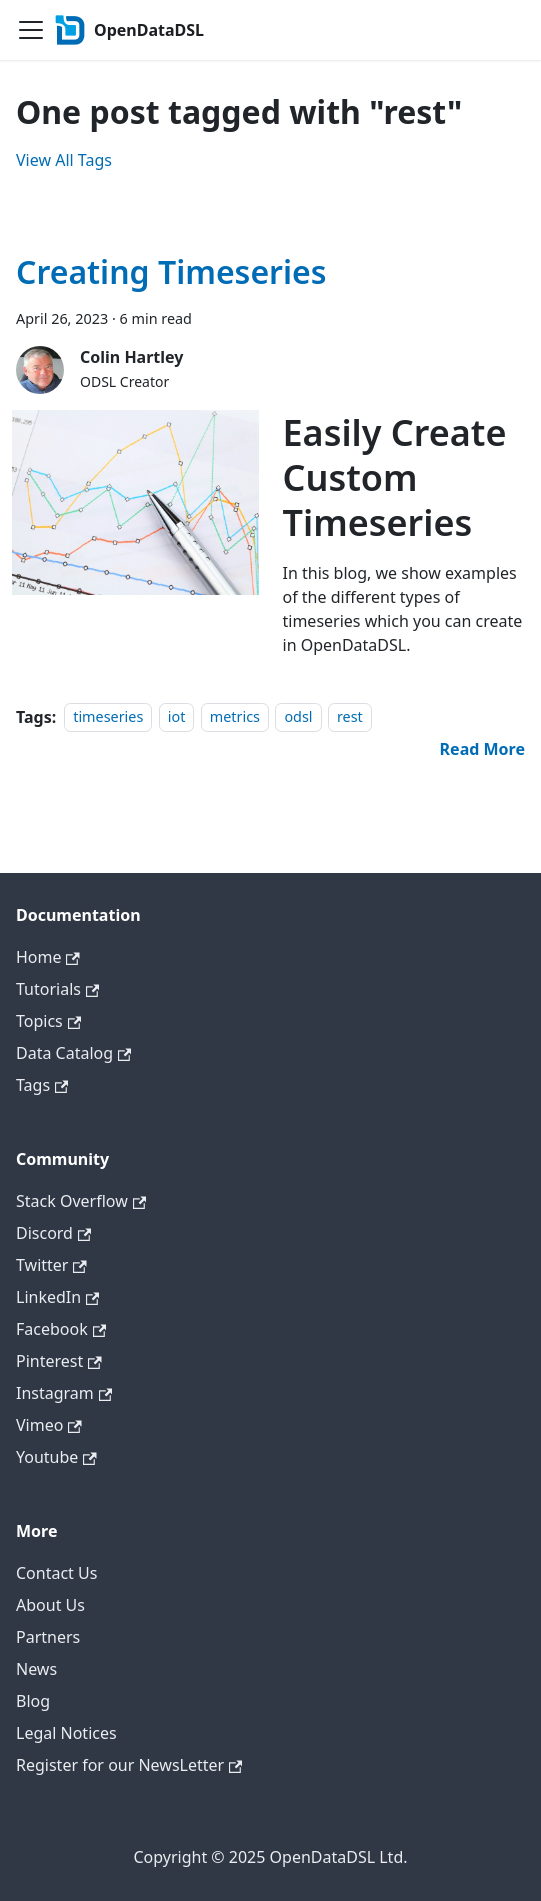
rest (350, 717)
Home (48, 957)
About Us (50, 1605)
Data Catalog (73, 1053)
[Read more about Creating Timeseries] (482, 749)
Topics (48, 1021)
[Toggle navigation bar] (31, 30)
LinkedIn (57, 1297)
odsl (298, 717)
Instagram (64, 1393)
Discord (53, 1233)
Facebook (61, 1329)
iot (177, 717)
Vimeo (49, 1425)
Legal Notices (66, 1733)
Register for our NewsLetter (129, 1765)
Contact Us (56, 1573)
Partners (48, 1637)
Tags (42, 1085)
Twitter (51, 1265)
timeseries (108, 717)
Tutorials (57, 989)
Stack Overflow (81, 1201)
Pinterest (59, 1361)
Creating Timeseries (171, 271)
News (36, 1669)
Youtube (56, 1457)
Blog (33, 1701)
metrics (235, 717)
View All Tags (64, 160)
